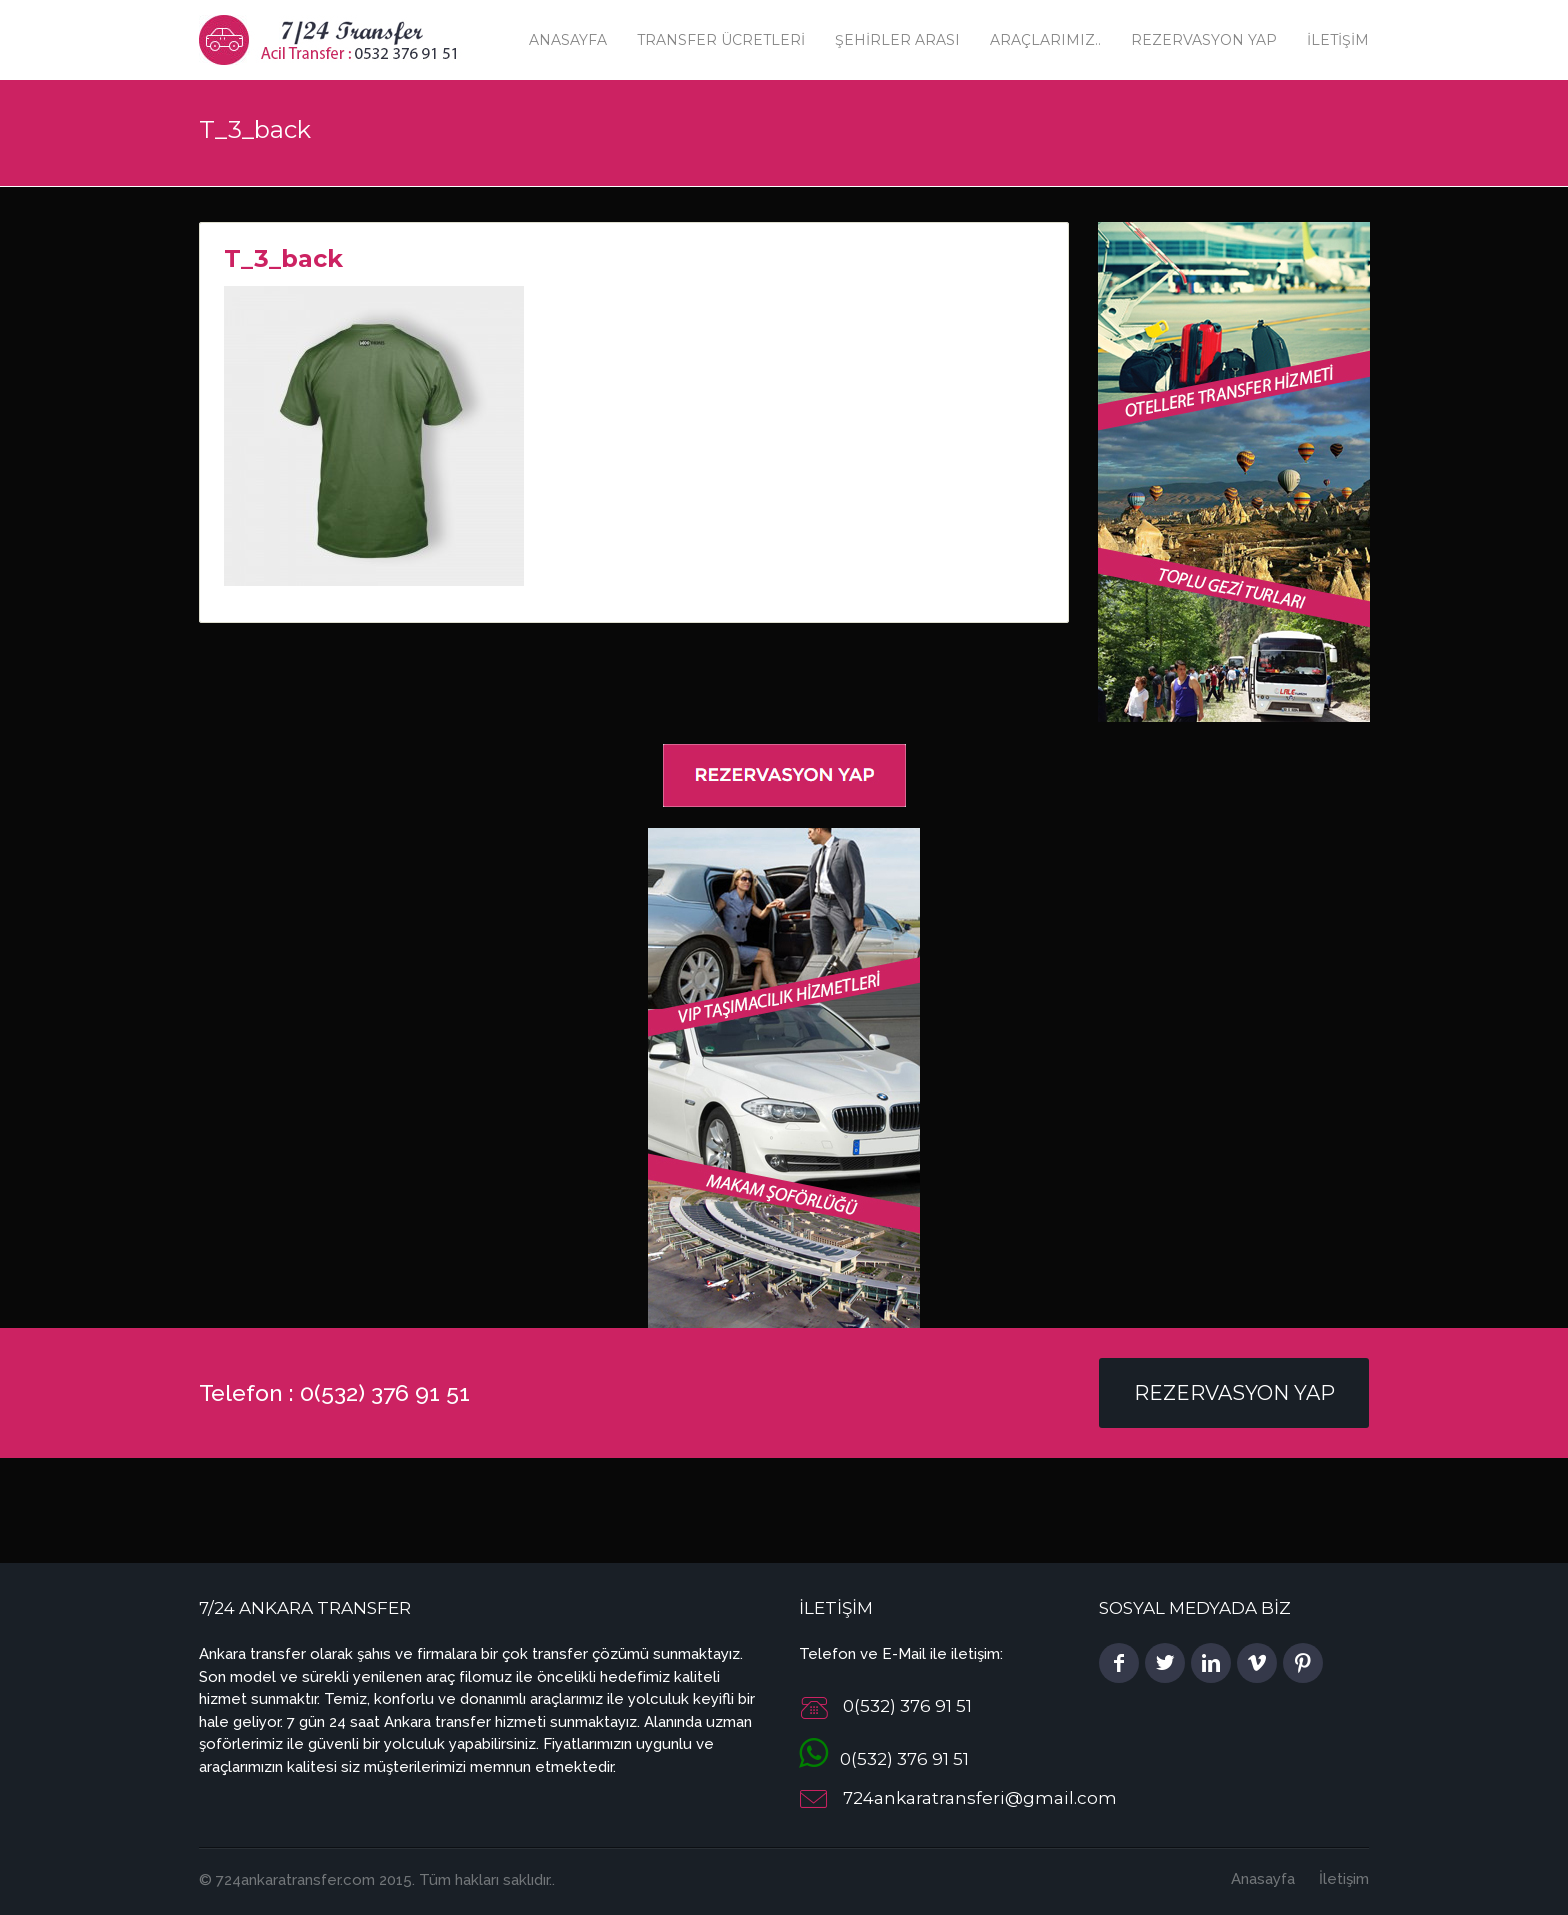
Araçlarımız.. (1045, 40)
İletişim (1338, 40)
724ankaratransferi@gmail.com (980, 1798)
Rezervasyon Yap (1204, 40)
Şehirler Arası (897, 40)
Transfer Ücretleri (721, 40)
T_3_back (283, 258)
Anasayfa (568, 40)
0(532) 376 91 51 (884, 1759)
